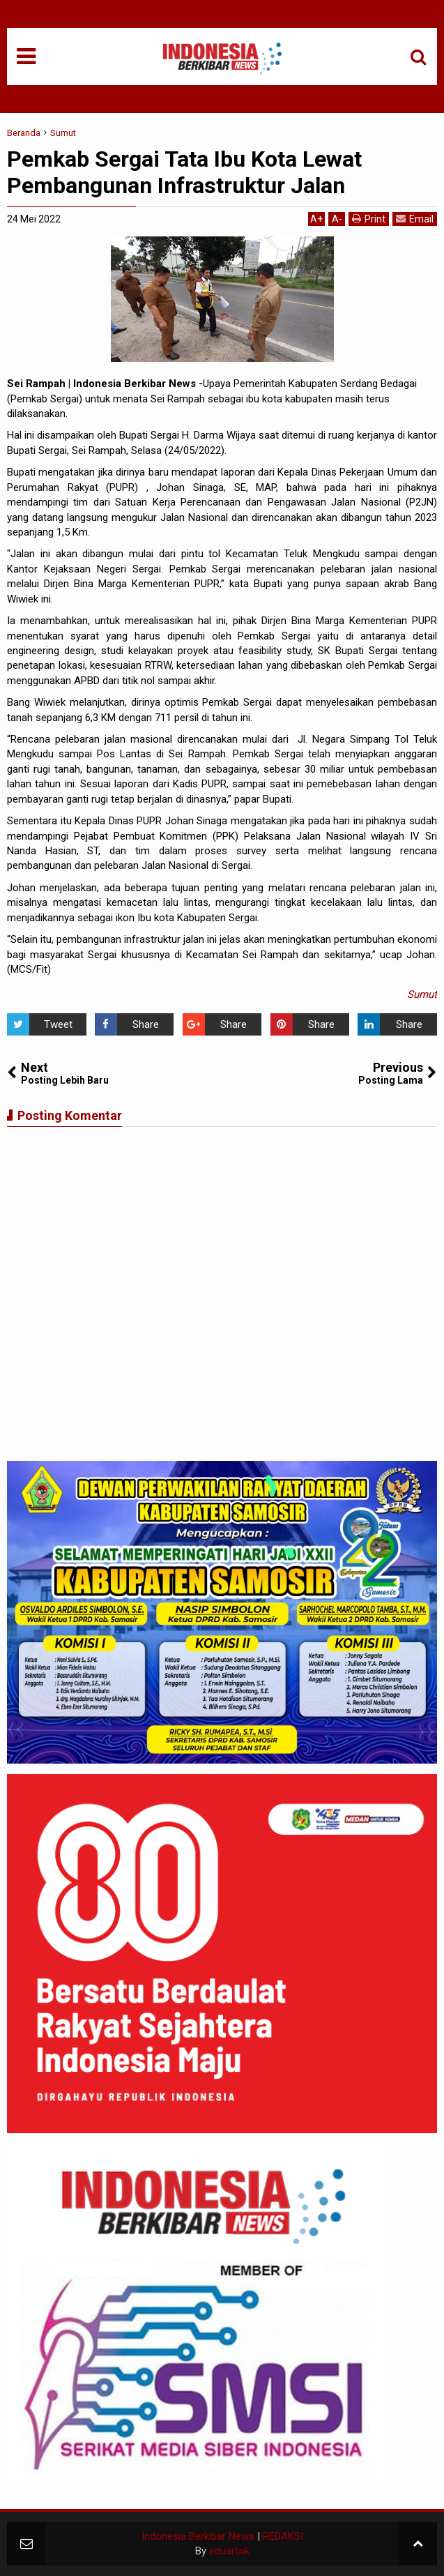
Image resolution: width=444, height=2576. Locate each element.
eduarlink (229, 2551)
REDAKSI (283, 2536)
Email (415, 218)
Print (368, 218)
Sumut (422, 994)
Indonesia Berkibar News (197, 2536)
